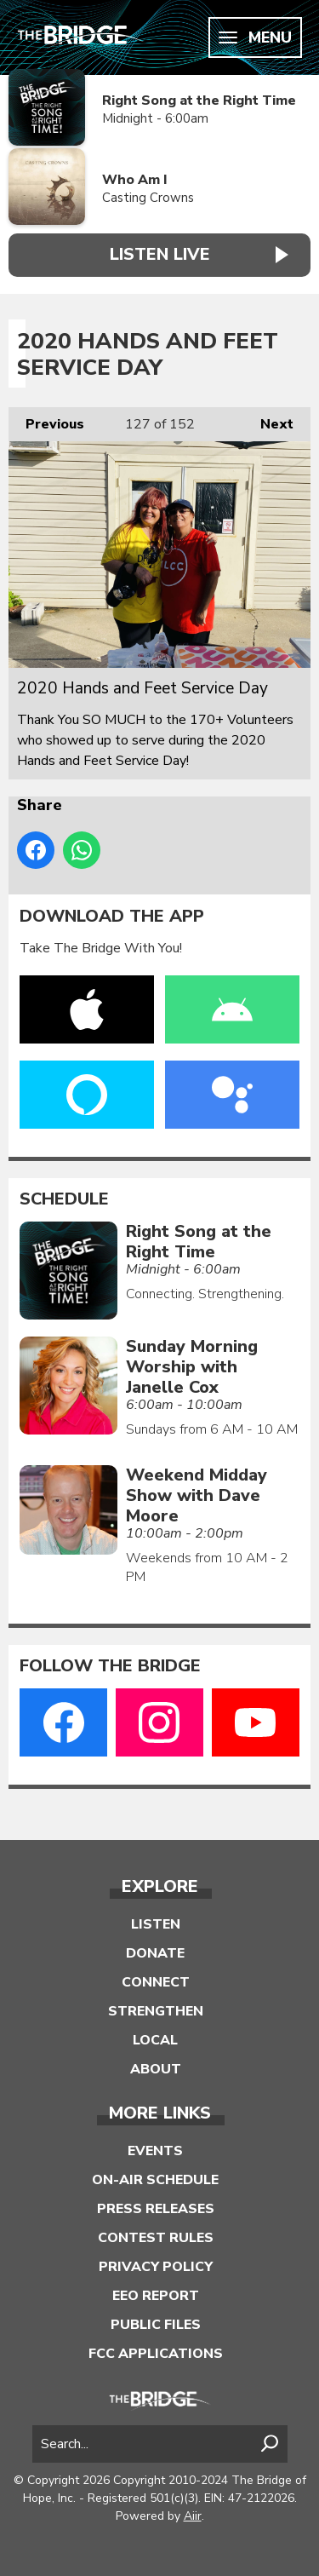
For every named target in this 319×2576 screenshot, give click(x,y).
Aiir (193, 2516)
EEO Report (155, 2295)
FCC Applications (155, 2353)
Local (155, 2040)
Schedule (64, 1199)
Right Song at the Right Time (199, 100)
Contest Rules (156, 2237)
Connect (156, 1982)
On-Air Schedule (155, 2180)
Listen (155, 1924)
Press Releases (155, 2208)
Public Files (156, 2324)
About (155, 2069)
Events (155, 2151)
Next (268, 420)
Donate (155, 1953)
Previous (46, 420)
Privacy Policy (156, 2266)
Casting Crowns (148, 197)
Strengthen (155, 2011)
